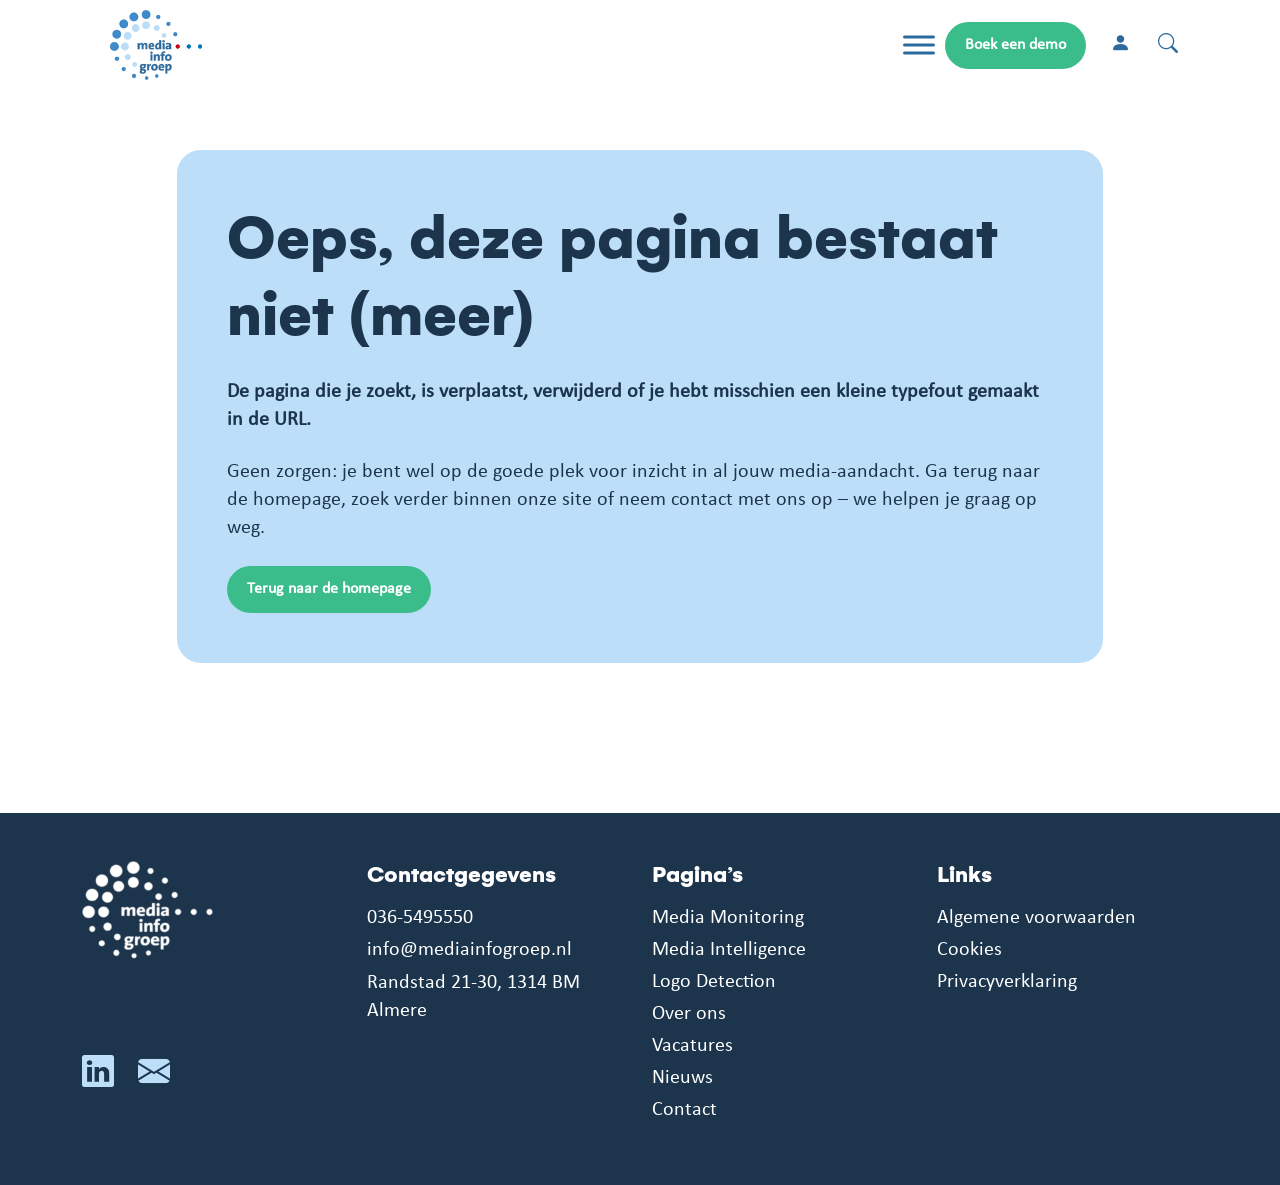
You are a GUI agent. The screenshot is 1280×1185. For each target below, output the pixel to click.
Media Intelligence (729, 950)
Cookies (969, 950)
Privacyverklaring (1007, 982)
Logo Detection (714, 982)
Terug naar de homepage (329, 589)
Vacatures (692, 1046)
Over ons (689, 1014)
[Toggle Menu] (919, 45)
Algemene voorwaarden (1036, 918)
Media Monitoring (728, 918)
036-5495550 (420, 918)
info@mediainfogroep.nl (469, 950)
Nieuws (682, 1078)
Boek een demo (1015, 45)
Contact (684, 1110)
